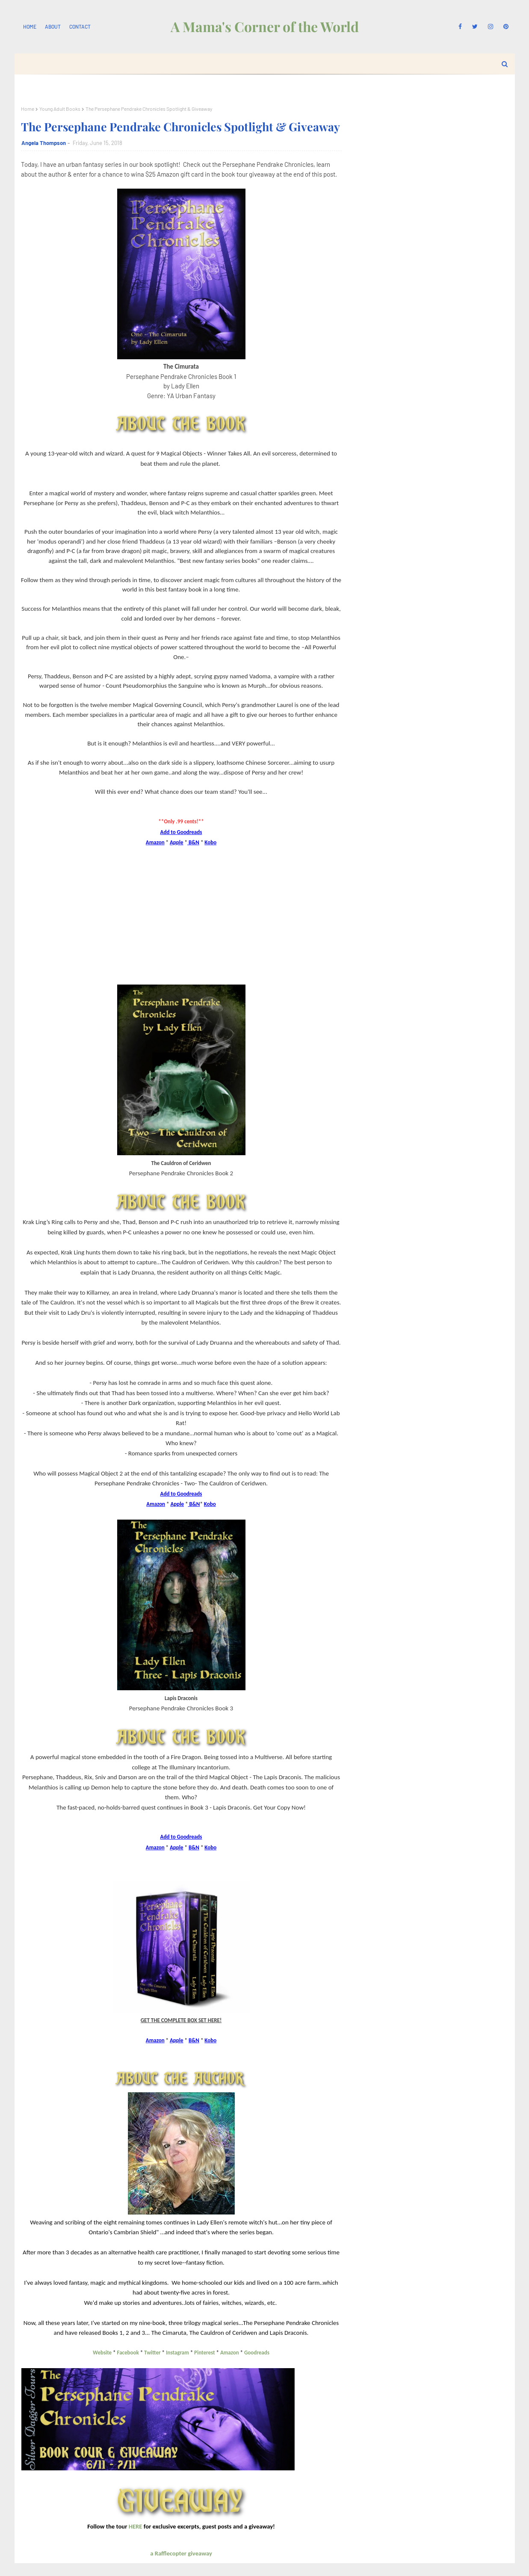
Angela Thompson (43, 142)
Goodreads (256, 2352)
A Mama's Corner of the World (265, 26)
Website (103, 2352)
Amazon (229, 2352)
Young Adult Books (59, 109)
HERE (135, 2526)
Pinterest (204, 2352)
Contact (80, 27)
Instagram (177, 2352)
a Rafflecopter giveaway (181, 2553)
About (53, 27)
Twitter (152, 2352)
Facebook (128, 2352)
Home (29, 27)
